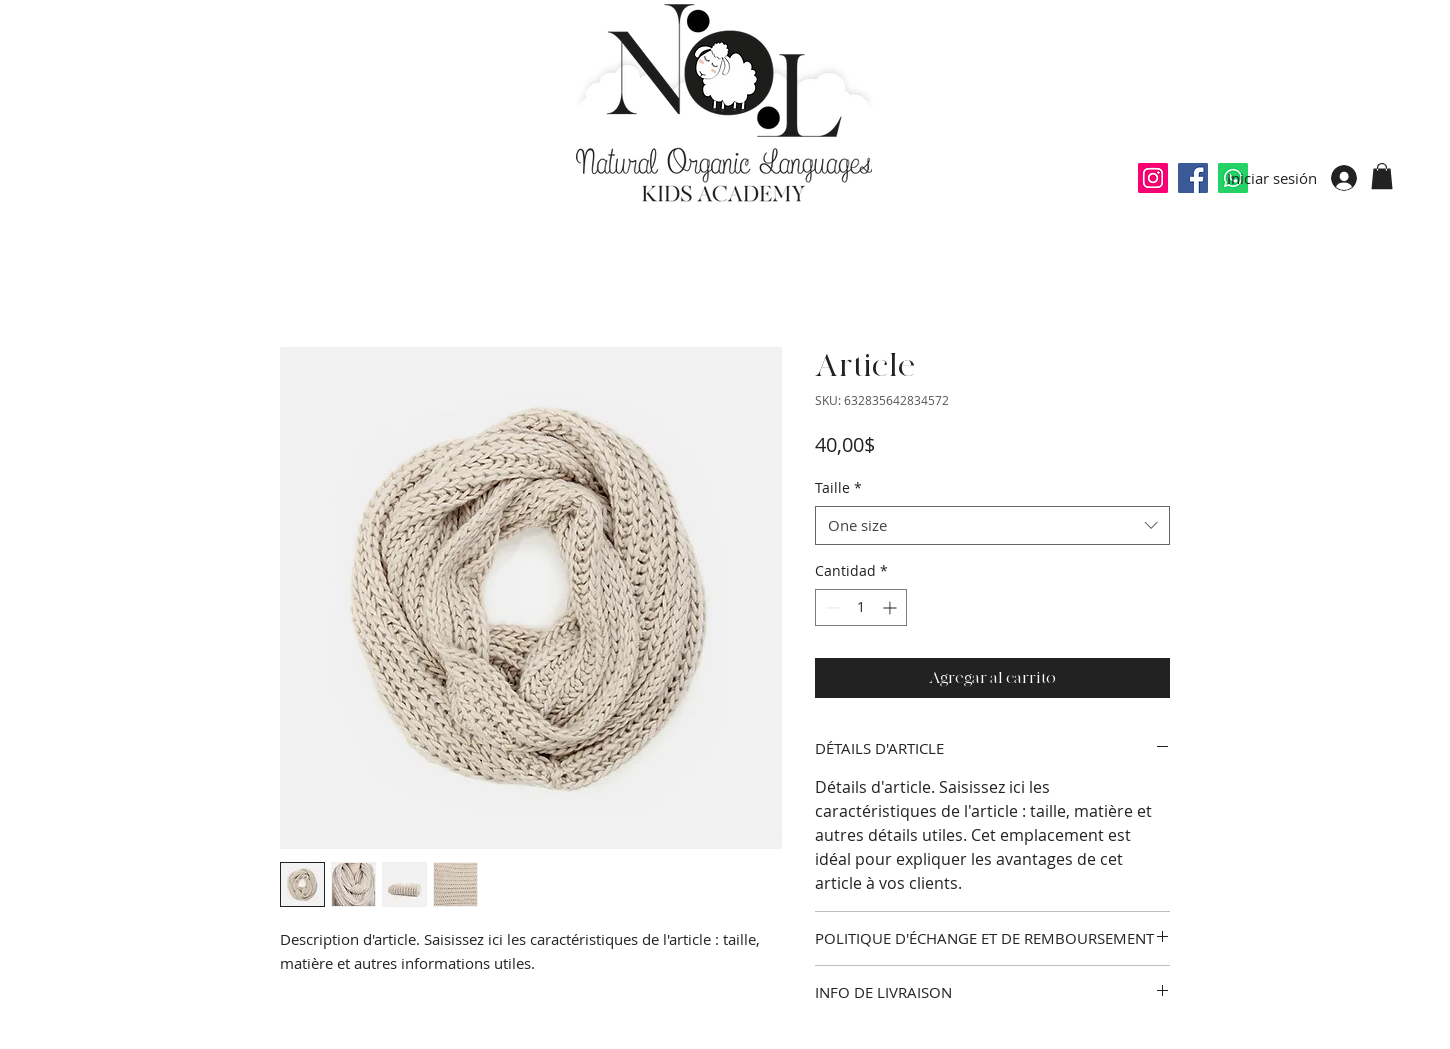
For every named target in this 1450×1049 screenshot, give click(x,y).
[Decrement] (830, 607)
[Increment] (891, 607)
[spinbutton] (861, 607)
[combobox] (992, 525)
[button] (1382, 176)
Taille (838, 487)
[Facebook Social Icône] (1193, 178)
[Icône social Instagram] (1153, 178)
